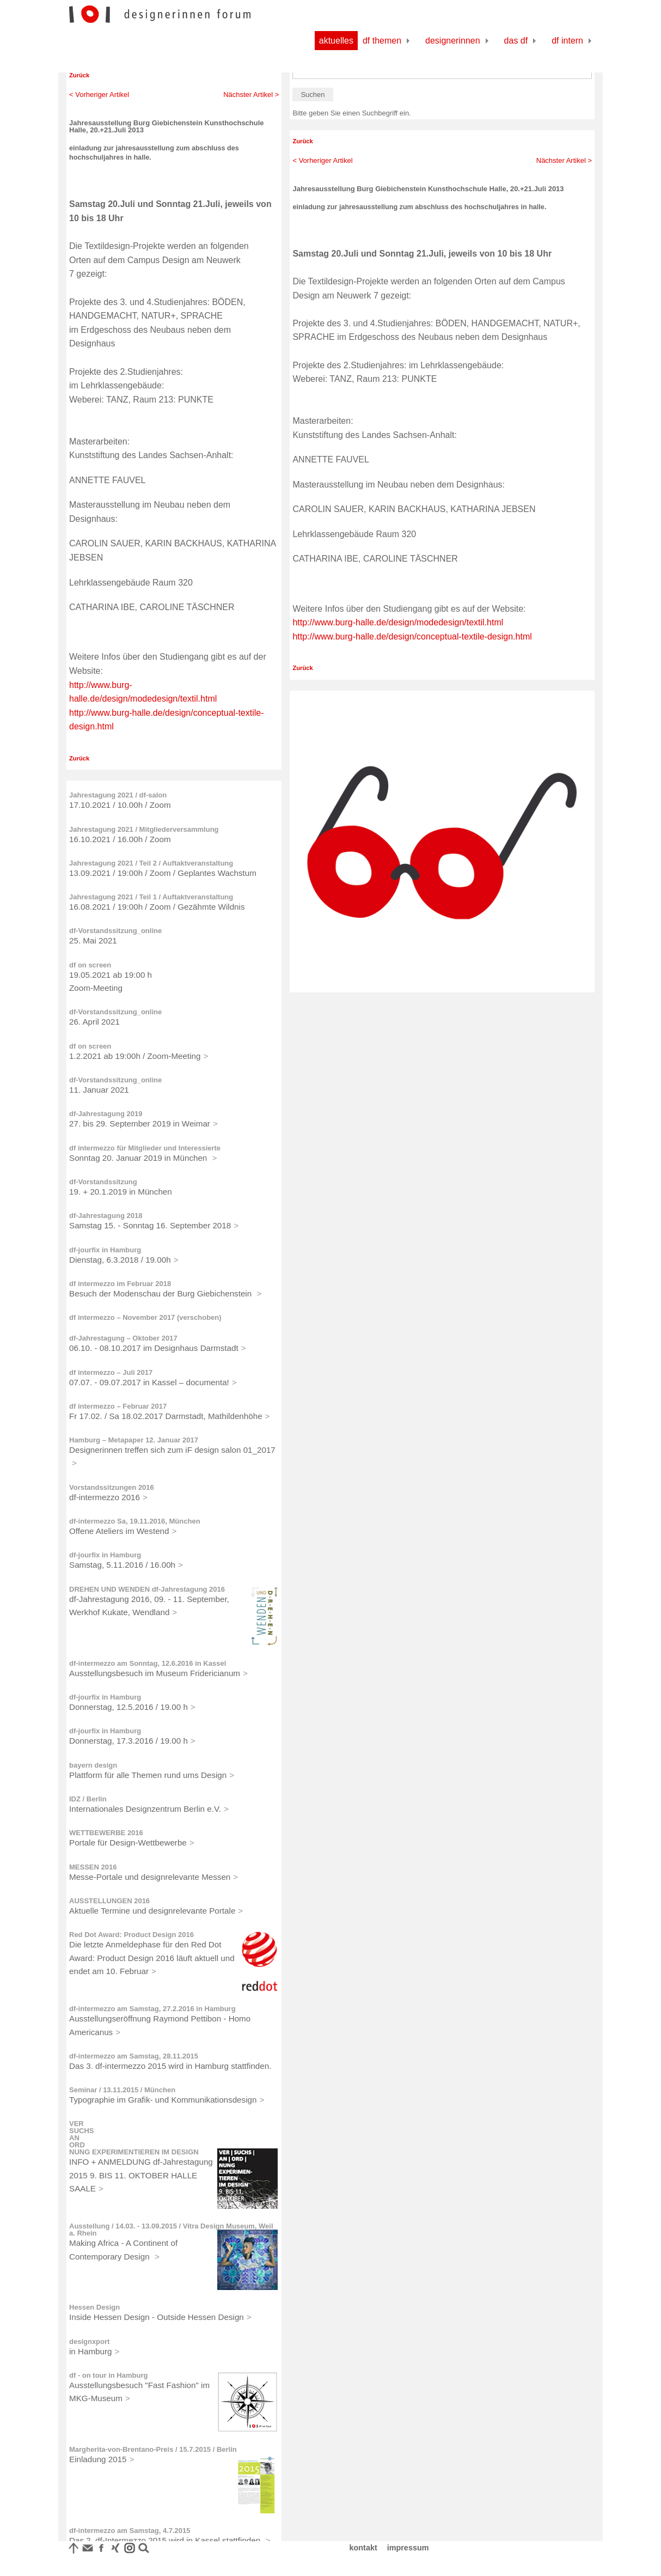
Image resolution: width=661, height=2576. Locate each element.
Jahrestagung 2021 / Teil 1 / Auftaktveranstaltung (151, 897)
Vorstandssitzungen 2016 (111, 1487)
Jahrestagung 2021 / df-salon (118, 795)
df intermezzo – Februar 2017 (118, 1406)
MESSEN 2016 (93, 1867)
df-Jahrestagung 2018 (105, 1215)
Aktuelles (336, 40)
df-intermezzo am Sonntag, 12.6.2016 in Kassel (147, 1663)
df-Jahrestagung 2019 (105, 1114)
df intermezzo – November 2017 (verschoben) (145, 1317)
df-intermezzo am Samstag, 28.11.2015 (133, 2056)
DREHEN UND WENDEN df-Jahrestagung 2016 (147, 1589)
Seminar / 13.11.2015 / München (122, 2090)
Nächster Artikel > (251, 94)
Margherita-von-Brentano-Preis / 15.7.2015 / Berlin (153, 2449)
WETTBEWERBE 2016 (106, 1833)
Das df (516, 40)
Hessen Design (94, 2307)
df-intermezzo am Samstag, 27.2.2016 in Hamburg (152, 2009)
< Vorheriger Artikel (99, 94)
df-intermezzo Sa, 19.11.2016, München (134, 1521)
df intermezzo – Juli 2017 (110, 1372)
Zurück (79, 75)
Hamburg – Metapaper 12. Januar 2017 (133, 1440)
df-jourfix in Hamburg (105, 1250)
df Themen (382, 40)
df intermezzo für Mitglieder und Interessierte (145, 1148)
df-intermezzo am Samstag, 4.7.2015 (130, 2530)
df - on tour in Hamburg (108, 2375)
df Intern (567, 40)
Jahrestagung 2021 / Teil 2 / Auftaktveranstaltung (151, 863)
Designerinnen (452, 40)
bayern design (93, 1765)
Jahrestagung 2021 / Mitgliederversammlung (144, 829)
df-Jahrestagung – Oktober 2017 (123, 1338)
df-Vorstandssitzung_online (115, 931)
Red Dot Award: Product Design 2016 (131, 1935)
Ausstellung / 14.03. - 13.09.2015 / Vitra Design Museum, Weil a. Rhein (171, 2229)
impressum (408, 2547)
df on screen (90, 965)
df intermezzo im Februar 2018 (120, 1284)
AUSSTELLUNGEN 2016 (109, 1901)
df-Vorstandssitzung (103, 1182)
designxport (89, 2341)
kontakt (363, 2547)
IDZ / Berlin (88, 1799)
